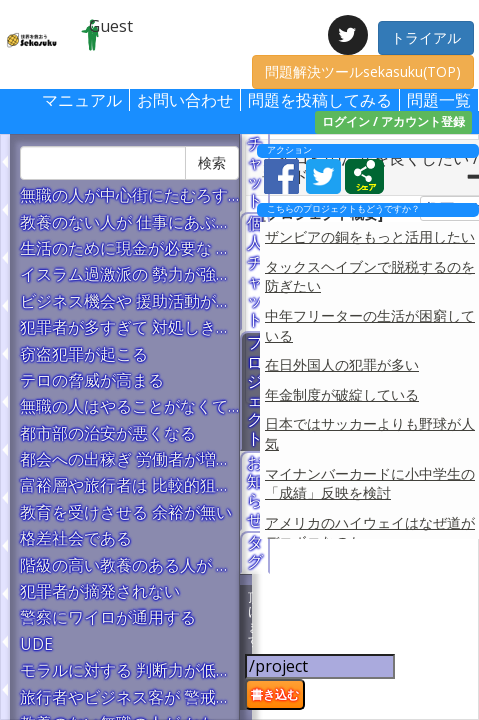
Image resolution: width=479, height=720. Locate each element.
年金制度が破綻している (342, 394)
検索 (212, 162)
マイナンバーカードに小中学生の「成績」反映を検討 (370, 483)
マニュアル (82, 100)
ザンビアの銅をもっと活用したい (370, 236)
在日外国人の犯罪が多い (342, 364)
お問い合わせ (185, 100)
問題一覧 (439, 100)
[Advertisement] (365, 632)
